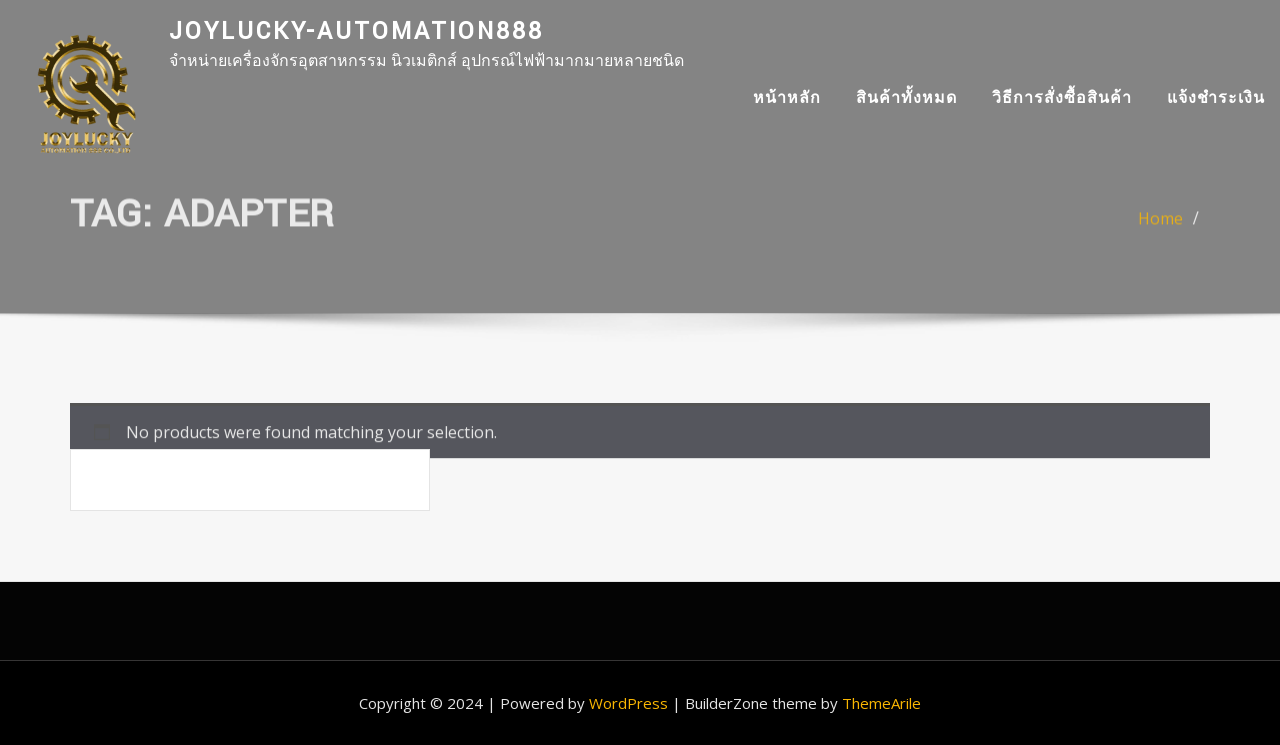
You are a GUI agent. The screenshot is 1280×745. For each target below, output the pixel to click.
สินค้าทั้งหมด (906, 97)
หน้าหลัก (787, 97)
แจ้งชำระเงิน (1216, 97)
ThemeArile (881, 703)
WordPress (628, 703)
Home (1160, 225)
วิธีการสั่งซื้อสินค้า (1062, 97)
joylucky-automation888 (356, 31)
